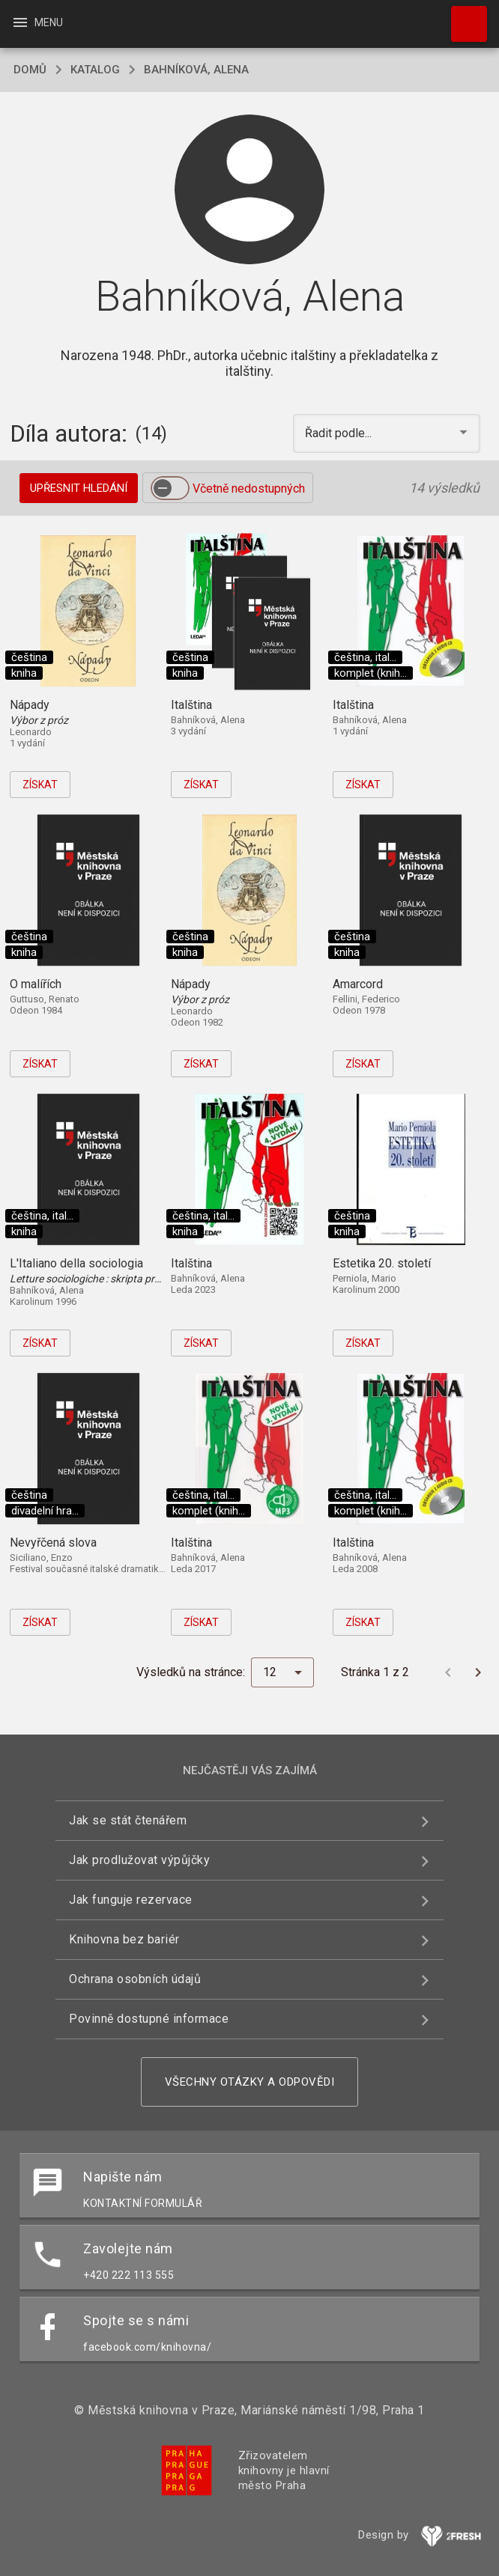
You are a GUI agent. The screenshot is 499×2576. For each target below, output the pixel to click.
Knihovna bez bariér (124, 1939)
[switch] (170, 488)
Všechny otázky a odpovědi (250, 2082)
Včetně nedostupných (249, 488)
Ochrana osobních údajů (135, 1979)
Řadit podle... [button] (340, 433)
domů (29, 69)
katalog (95, 69)
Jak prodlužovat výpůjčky (139, 1860)
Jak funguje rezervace (131, 1900)
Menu (37, 22)
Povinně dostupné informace (149, 2019)
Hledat (462, 16)
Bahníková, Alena (196, 69)
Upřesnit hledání (78, 488)
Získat (40, 785)
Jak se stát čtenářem (128, 1820)
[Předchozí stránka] (448, 1672)
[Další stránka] (478, 1672)
